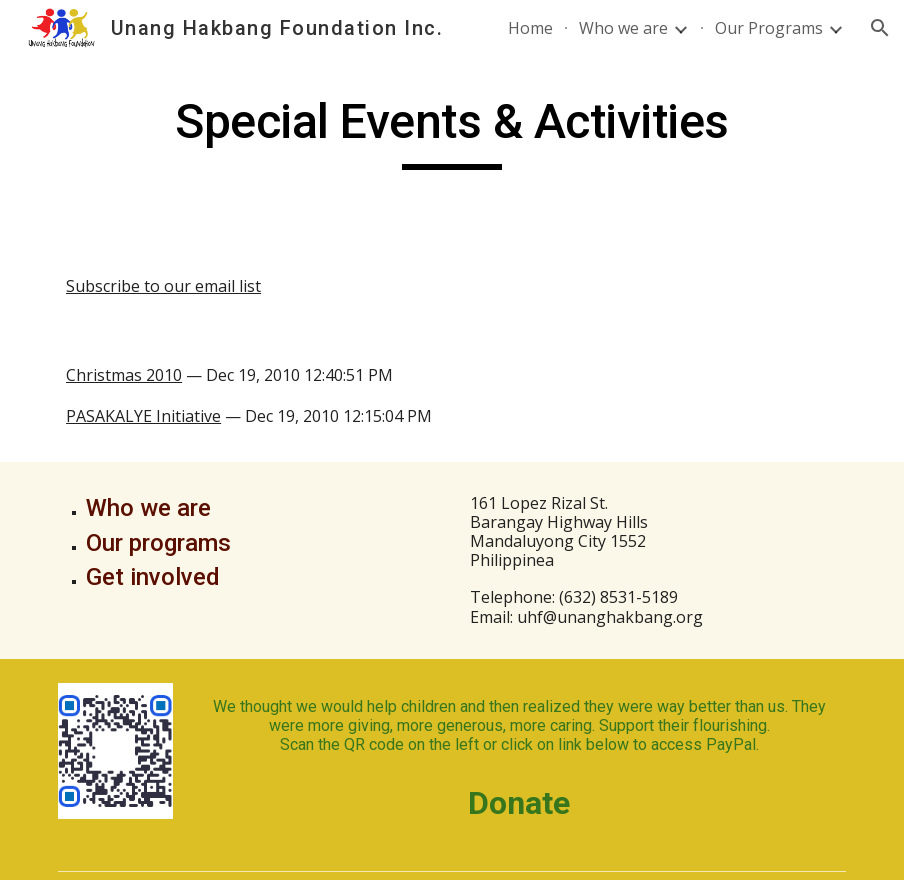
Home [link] (530, 28)
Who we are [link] (623, 28)
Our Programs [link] (769, 28)
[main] (452, 131)
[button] (880, 28)
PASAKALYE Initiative (143, 416)
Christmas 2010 (124, 375)
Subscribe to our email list (163, 286)
